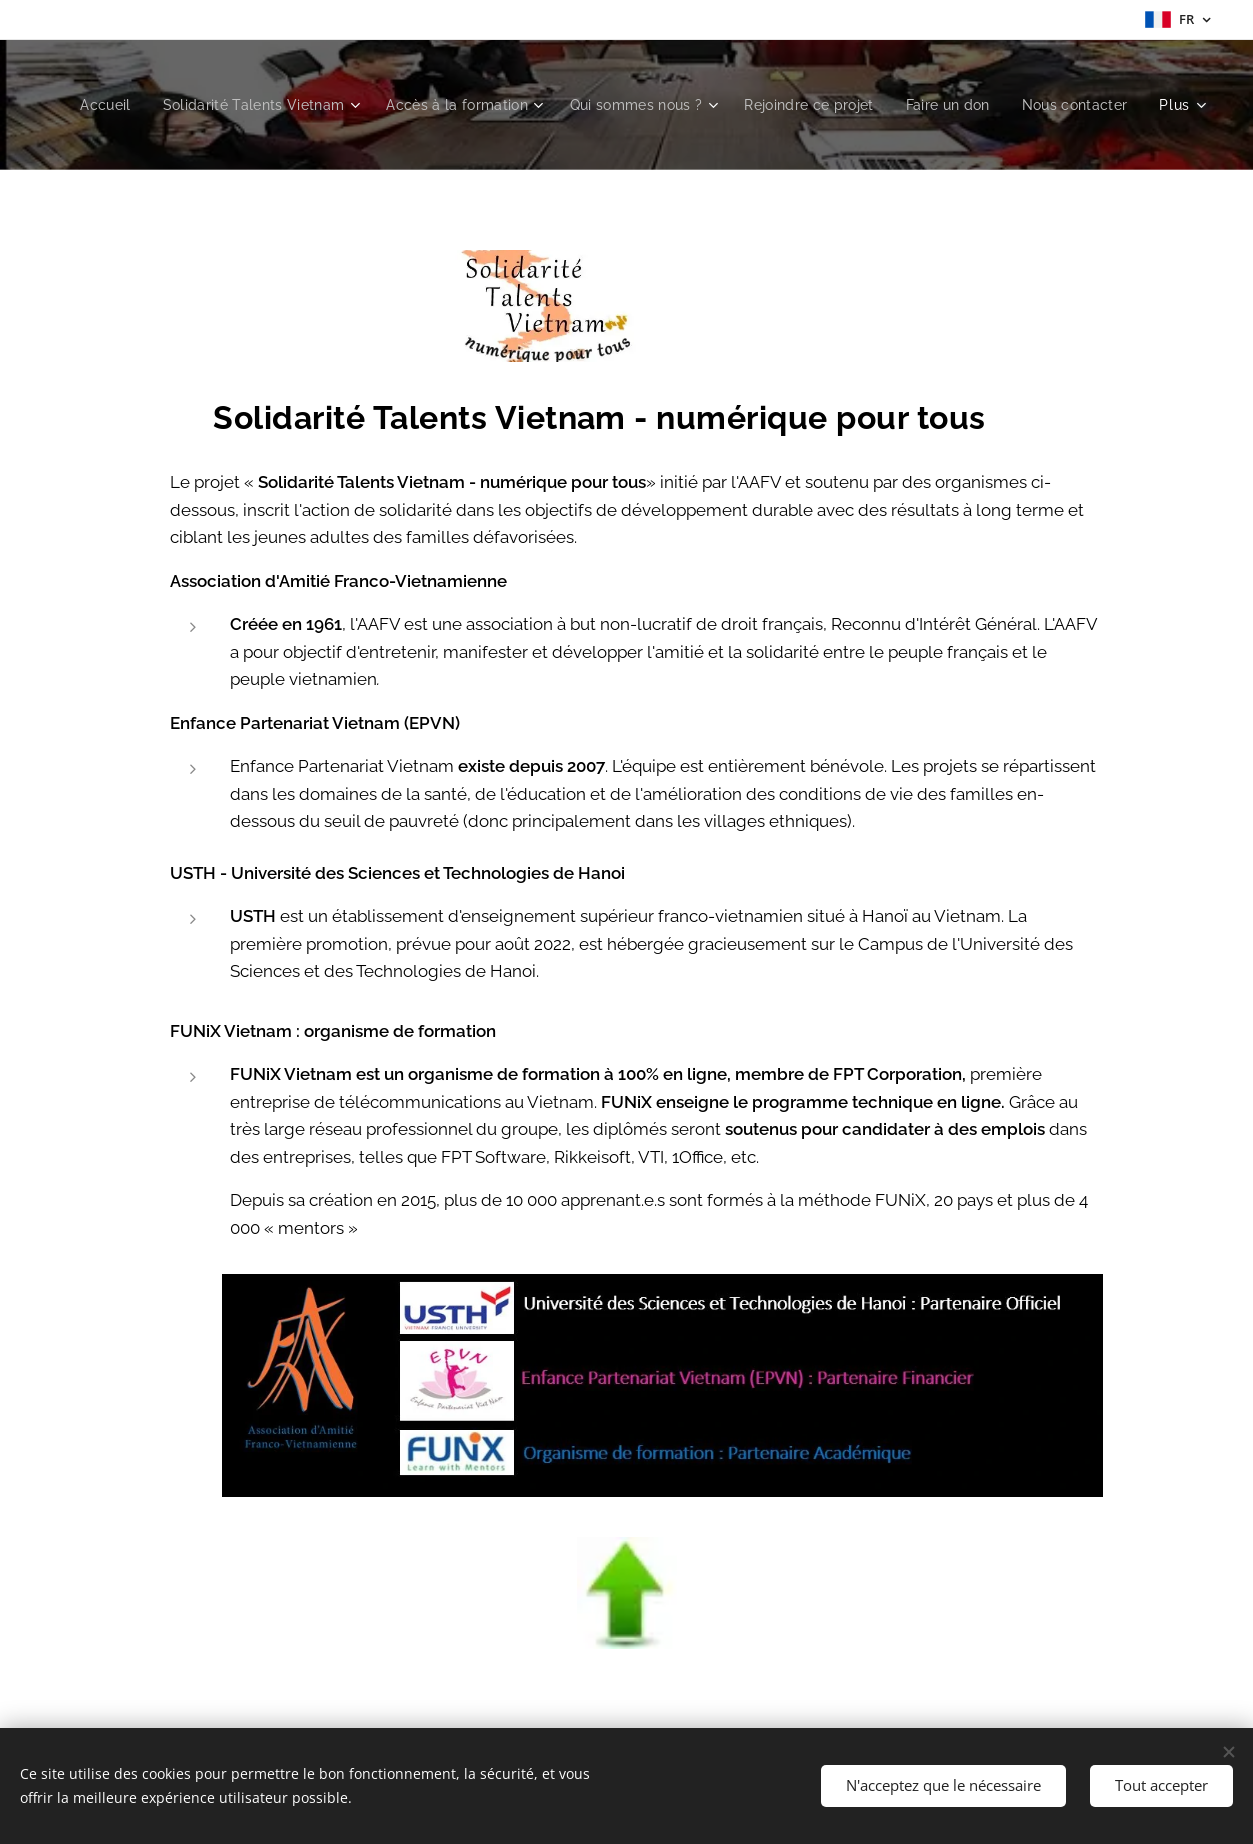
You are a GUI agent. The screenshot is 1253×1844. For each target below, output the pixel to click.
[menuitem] (212, 105)
